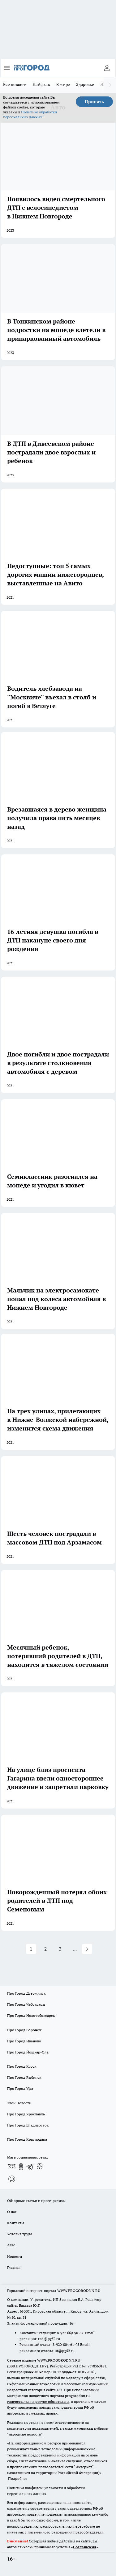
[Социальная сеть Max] (11, 2179)
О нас (12, 2211)
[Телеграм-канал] (30, 2166)
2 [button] (45, 1949)
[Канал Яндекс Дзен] (39, 2166)
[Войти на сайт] (107, 68)
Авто (11, 2245)
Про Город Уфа (20, 2088)
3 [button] (60, 1949)
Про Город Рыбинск (24, 2077)
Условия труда (19, 2234)
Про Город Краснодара (27, 2139)
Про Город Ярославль (26, 2114)
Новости (14, 2256)
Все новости (15, 84)
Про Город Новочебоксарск (31, 2015)
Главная (13, 2267)
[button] (87, 1949)
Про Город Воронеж (24, 2030)
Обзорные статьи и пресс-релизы (36, 2200)
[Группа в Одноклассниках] (21, 2166)
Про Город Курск (21, 2066)
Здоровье (85, 84)
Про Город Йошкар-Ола (28, 2052)
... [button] (75, 1949)
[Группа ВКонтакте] (11, 2166)
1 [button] (31, 1949)
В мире (63, 84)
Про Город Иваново (24, 2041)
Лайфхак (41, 84)
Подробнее (17, 2478)
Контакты (15, 2222)
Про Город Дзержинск (26, 1993)
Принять (94, 101)
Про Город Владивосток (28, 2125)
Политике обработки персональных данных (30, 114)
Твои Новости (19, 2103)
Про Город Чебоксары (26, 2004)
